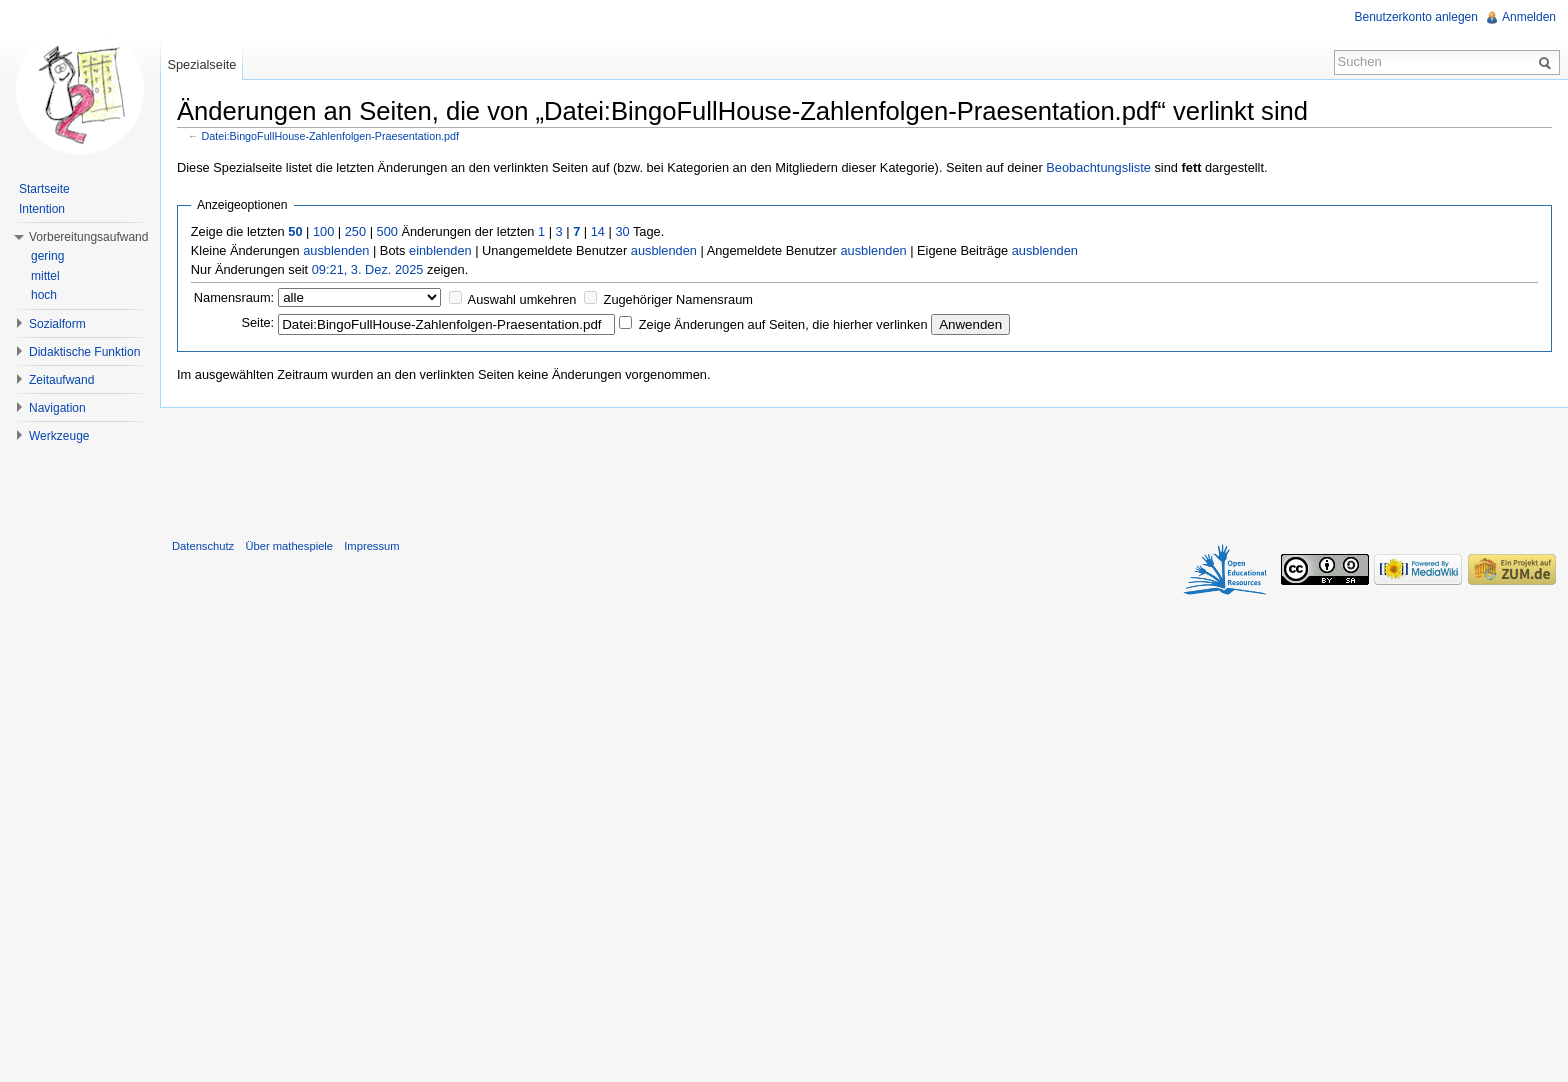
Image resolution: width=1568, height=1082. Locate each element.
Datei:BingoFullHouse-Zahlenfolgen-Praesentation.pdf (331, 136)
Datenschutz (203, 546)
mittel (45, 276)
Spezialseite (201, 64)
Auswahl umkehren (522, 299)
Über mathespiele (289, 546)
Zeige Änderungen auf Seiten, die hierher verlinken (783, 324)
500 (387, 231)
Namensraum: (234, 297)
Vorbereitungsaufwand (88, 237)
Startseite (44, 189)
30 (622, 231)
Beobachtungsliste (1098, 167)
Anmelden (1529, 17)
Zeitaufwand (61, 380)
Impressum (371, 546)
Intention (42, 209)
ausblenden (336, 250)
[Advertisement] (864, 469)
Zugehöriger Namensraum (678, 299)
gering (47, 256)
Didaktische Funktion (84, 352)
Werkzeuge (59, 436)
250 (355, 231)
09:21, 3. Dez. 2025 (368, 269)
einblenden (440, 250)
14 (598, 231)
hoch (44, 295)
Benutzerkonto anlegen (1416, 17)
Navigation (57, 408)
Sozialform (57, 324)
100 (323, 231)
